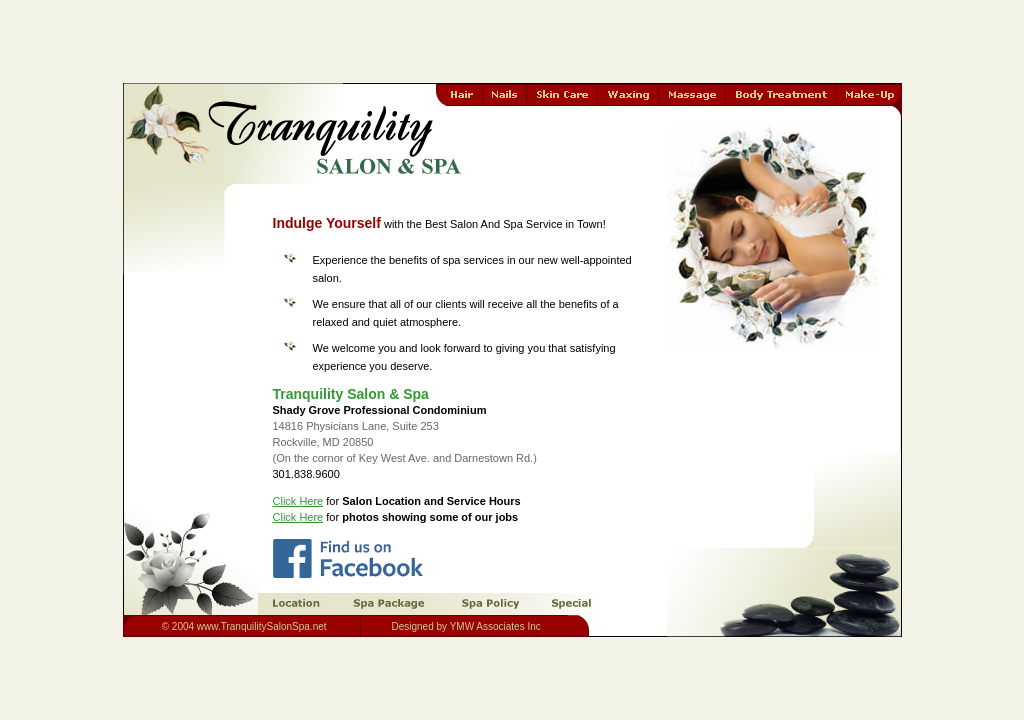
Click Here (298, 501)
